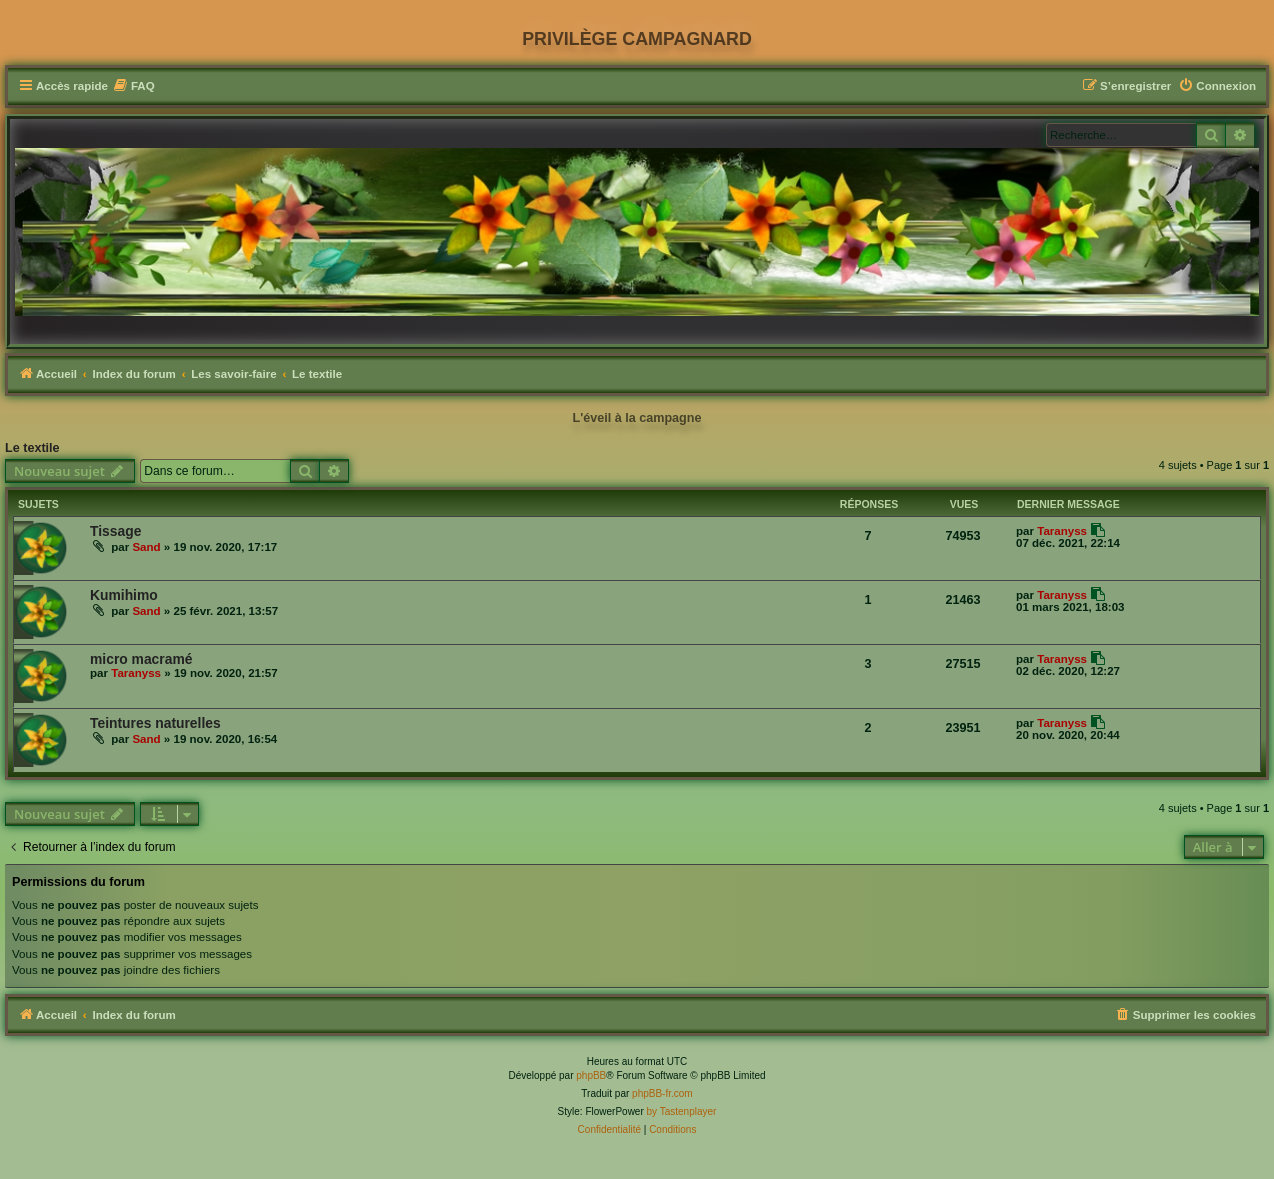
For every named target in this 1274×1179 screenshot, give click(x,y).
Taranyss (1062, 531)
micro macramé (141, 659)
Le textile (32, 448)
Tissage (115, 531)
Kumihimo (124, 595)
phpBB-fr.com (662, 1093)
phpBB (591, 1075)
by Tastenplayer (682, 1111)
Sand (146, 547)
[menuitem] (134, 86)
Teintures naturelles (155, 723)
